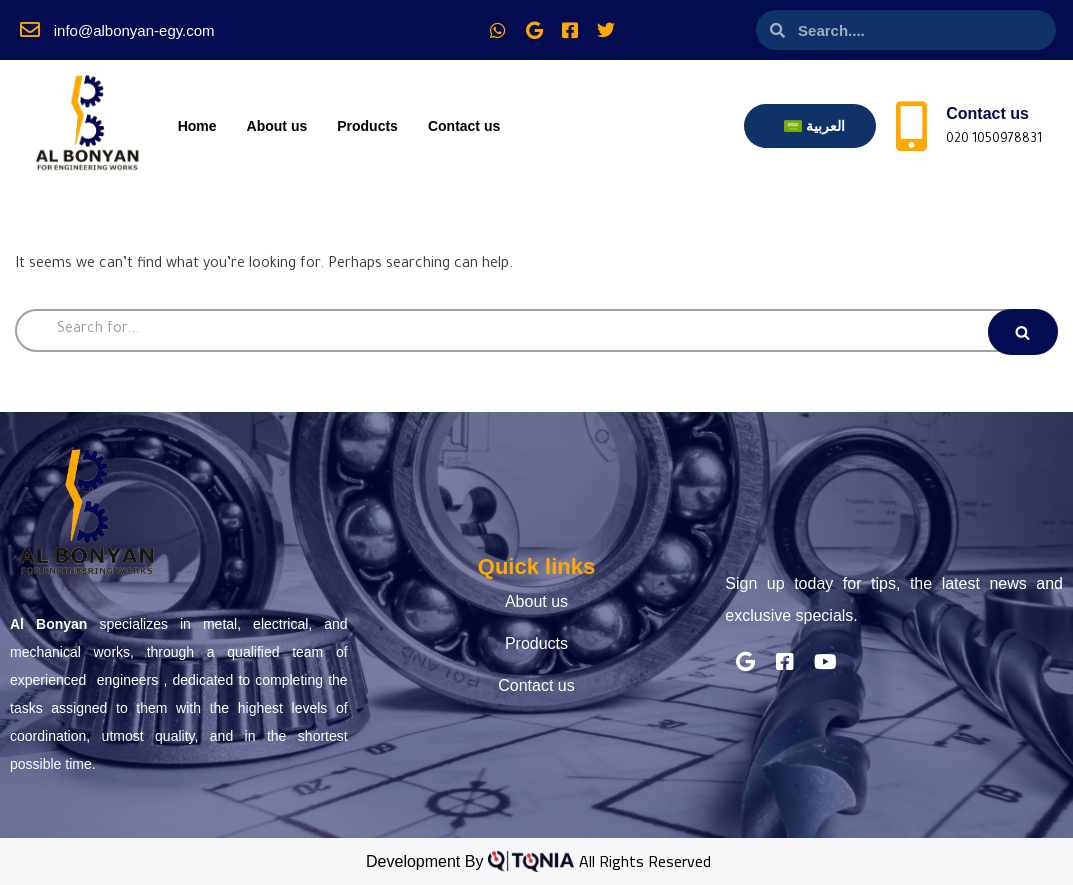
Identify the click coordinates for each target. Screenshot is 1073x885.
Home (197, 126)
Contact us (464, 126)
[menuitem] (814, 126)
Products (367, 126)
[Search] (536, 330)
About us (277, 126)
